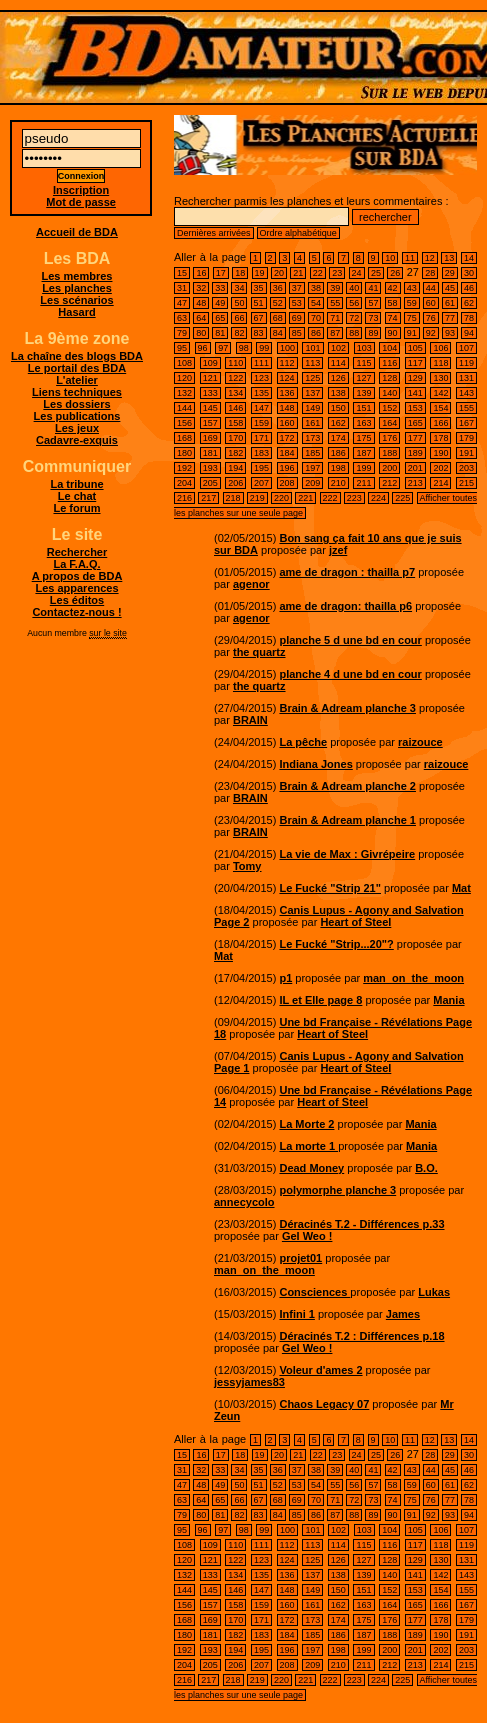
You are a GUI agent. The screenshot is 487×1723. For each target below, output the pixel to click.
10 (390, 258)
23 (337, 273)
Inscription (81, 190)
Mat (461, 888)
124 (287, 378)
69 (297, 318)
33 (220, 288)
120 (184, 378)
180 (184, 453)
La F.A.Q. (76, 564)
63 (182, 318)
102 (338, 348)
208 (287, 483)
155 (466, 408)
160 (287, 423)
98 (244, 348)
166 (440, 423)
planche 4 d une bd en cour (350, 674)
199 (363, 468)
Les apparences (76, 588)
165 (415, 423)
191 (466, 453)
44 (431, 288)
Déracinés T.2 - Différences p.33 (361, 1224)
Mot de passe (81, 202)
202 (440, 468)
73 (373, 318)
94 (469, 333)
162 (338, 423)
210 (338, 483)
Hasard (76, 312)
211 (363, 483)
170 (235, 438)
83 (259, 333)
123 (261, 378)
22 (318, 273)
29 (450, 273)
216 (184, 498)
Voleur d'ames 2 (320, 1370)
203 (466, 468)
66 (239, 318)
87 (335, 333)
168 (184, 438)
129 (415, 378)
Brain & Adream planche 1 (347, 820)
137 (312, 393)
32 (201, 288)
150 (338, 408)
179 (466, 438)
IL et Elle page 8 (320, 1000)
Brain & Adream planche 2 (347, 786)
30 (469, 273)
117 (415, 363)
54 (316, 303)
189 (415, 453)
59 (412, 303)
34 (239, 288)
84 (278, 333)
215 (466, 483)
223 (354, 498)
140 (389, 393)
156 (184, 423)
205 (210, 483)
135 (261, 393)
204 (184, 483)
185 (312, 453)
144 (184, 408)
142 (440, 393)
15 (182, 273)
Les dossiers (76, 404)
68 (278, 318)
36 (278, 288)
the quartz (259, 652)
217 (208, 498)
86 (316, 333)
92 (431, 333)
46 (469, 288)
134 (235, 393)
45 (450, 288)
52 (278, 303)
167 (466, 423)
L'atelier (77, 380)
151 (363, 408)
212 (389, 483)
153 (415, 408)
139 (363, 393)
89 (373, 333)
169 (210, 438)
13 (449, 258)
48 (201, 303)
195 (261, 468)
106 (440, 348)
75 (412, 318)
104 (389, 348)
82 (239, 333)
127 (363, 378)
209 (312, 483)
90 (393, 333)
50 (239, 303)
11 (410, 258)
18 (240, 273)
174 (338, 438)
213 (415, 483)
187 (363, 453)
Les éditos (77, 600)
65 (220, 318)
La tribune (76, 484)
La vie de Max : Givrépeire (347, 854)
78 (469, 318)
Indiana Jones (315, 764)
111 (261, 363)
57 (373, 303)
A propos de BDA (77, 576)
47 (182, 303)
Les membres (77, 276)
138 (338, 393)
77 (450, 318)
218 (233, 498)
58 (393, 303)
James (403, 1314)
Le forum (76, 508)
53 (297, 303)
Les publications (77, 416)
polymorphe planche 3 (337, 1190)
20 (279, 273)
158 (235, 423)
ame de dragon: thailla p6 (345, 606)
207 (261, 483)
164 (389, 423)
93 (450, 333)
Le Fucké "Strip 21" (330, 888)
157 (210, 423)
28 (430, 273)
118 (440, 363)
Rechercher (77, 552)
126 (338, 378)
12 (430, 258)
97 (223, 348)
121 (210, 378)
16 (201, 273)
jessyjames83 (249, 1382)
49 (220, 303)
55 (335, 303)
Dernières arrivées (214, 233)
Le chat (77, 496)
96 (203, 348)
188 (389, 453)
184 (287, 453)
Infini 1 (296, 1314)
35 (259, 288)
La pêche (303, 742)
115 (363, 363)
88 (354, 333)
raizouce (420, 742)
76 (431, 318)
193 (210, 468)
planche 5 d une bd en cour (350, 640)
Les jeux (77, 428)
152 (389, 408)
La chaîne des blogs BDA (77, 356)
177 (415, 438)
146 (235, 408)
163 (363, 423)
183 (261, 453)
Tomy (247, 866)
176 (389, 438)
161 (312, 423)
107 (466, 348)
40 (354, 288)
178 (440, 438)
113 (312, 363)
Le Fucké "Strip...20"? (336, 944)
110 (235, 363)
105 (415, 348)
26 (395, 273)
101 (312, 348)
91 (412, 333)
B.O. (426, 1168)
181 (210, 453)
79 (182, 333)
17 (221, 273)
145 (210, 408)
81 (220, 333)
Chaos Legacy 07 (324, 1404)
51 (259, 303)
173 (312, 438)
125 (312, 378)
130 (440, 378)
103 (364, 348)
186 (338, 453)
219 (257, 498)
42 (393, 288)
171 (261, 438)
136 (287, 393)
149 (312, 408)
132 (184, 393)
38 (316, 288)
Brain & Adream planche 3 (347, 708)
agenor (251, 584)
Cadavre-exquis (77, 440)
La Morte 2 (306, 1124)
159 (261, 423)
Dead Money (311, 1168)
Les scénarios (76, 300)
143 (466, 393)
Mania (448, 1000)
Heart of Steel (355, 922)
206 (235, 483)
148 (287, 408)
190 (440, 453)
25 (376, 273)
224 (378, 498)
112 (287, 363)
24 (357, 273)
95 (182, 348)
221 (305, 498)
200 (389, 468)
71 (335, 318)
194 (235, 468)
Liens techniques (77, 392)
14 (469, 258)
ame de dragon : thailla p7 (347, 572)
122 (235, 378)
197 (312, 468)
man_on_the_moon (413, 978)
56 (354, 303)
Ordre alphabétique (298, 233)
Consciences (314, 1292)
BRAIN (250, 720)
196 (287, 468)
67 (259, 318)
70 (316, 318)
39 (335, 288)
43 (412, 288)
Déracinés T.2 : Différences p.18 (361, 1336)
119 (466, 363)
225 (402, 498)
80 (201, 333)
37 (297, 288)
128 (389, 378)
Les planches (77, 288)
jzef (338, 550)
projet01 (300, 1258)
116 (389, 363)
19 (260, 273)
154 (440, 408)
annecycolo (244, 1202)
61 (450, 303)
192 (184, 468)
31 (182, 288)
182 (235, 453)
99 (264, 348)
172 (287, 438)
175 (363, 438)
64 (201, 318)
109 (210, 363)
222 (330, 498)
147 (261, 408)
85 (297, 333)
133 (210, 393)
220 (281, 498)
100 (287, 348)
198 (338, 468)
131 (466, 378)
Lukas (434, 1292)
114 (338, 363)
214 (440, 483)
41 (373, 288)
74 (393, 318)
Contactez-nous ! (76, 612)
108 (184, 363)
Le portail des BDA (77, 368)
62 (469, 303)
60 (431, 303)
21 (298, 273)
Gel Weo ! (307, 1236)
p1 (285, 978)
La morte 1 (308, 1146)
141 (415, 393)
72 (354, 318)
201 (415, 468)
